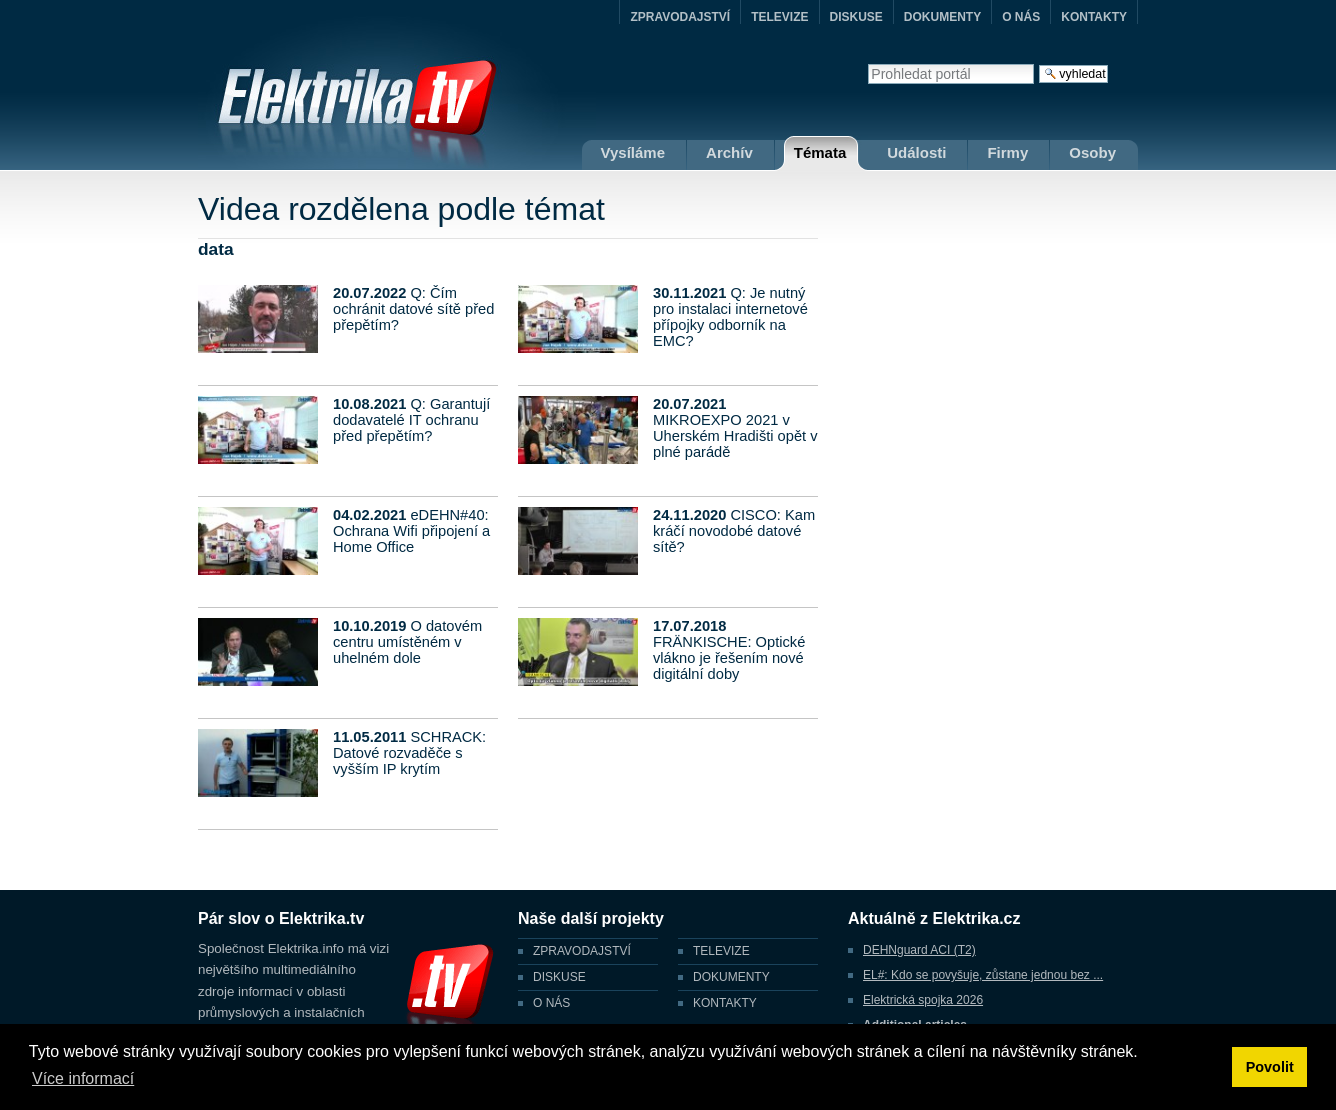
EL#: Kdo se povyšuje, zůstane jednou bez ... (983, 975)
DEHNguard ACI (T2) (919, 950)
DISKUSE (856, 17)
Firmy (1007, 152)
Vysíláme (633, 152)
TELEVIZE (779, 17)
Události (916, 152)
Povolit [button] (1270, 1067)
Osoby (1092, 152)
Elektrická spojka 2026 (923, 1000)
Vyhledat (867, 63)
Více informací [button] (83, 1078)
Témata (820, 152)
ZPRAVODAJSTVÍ (680, 17)
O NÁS (1021, 17)
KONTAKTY (1094, 17)
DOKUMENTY (942, 17)
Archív (729, 152)
